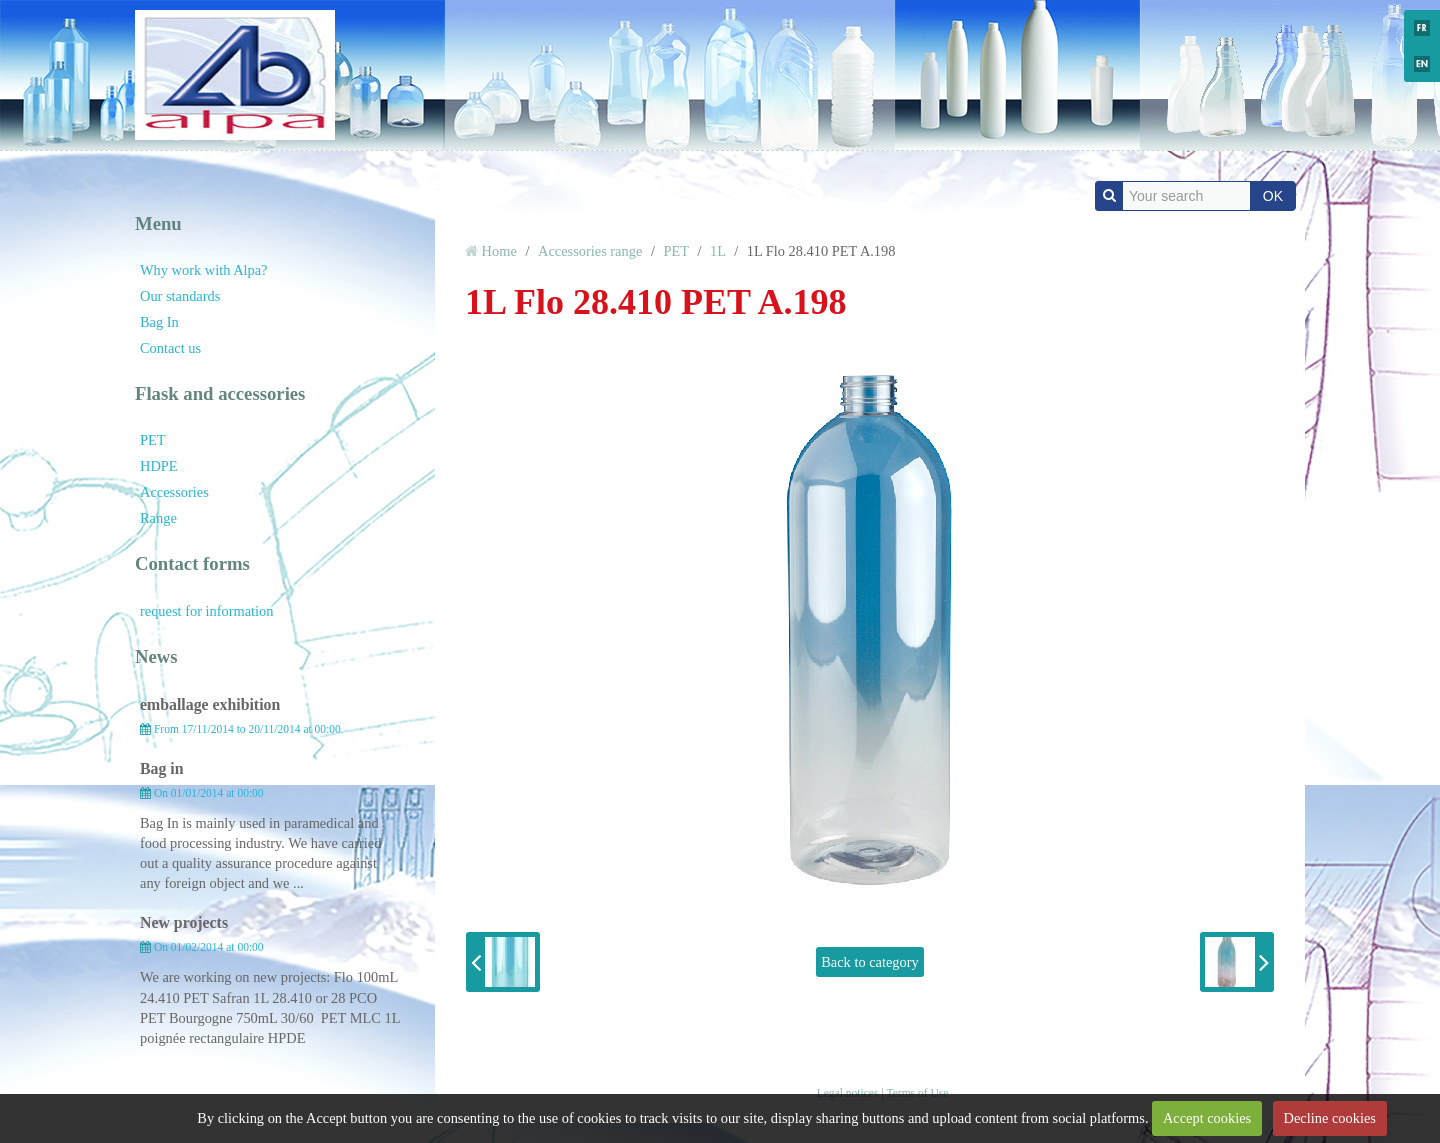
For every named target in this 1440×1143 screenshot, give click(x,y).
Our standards (180, 296)
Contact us (170, 348)
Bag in (162, 768)
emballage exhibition (210, 704)
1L (717, 251)
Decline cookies (1330, 1118)
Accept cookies (1207, 1118)
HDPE (159, 466)
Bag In (159, 322)
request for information (206, 611)
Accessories (174, 492)
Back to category (870, 962)
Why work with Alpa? (204, 270)
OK (1273, 196)
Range (158, 518)
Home (499, 251)
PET (153, 440)
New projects (184, 922)
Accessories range (590, 251)
